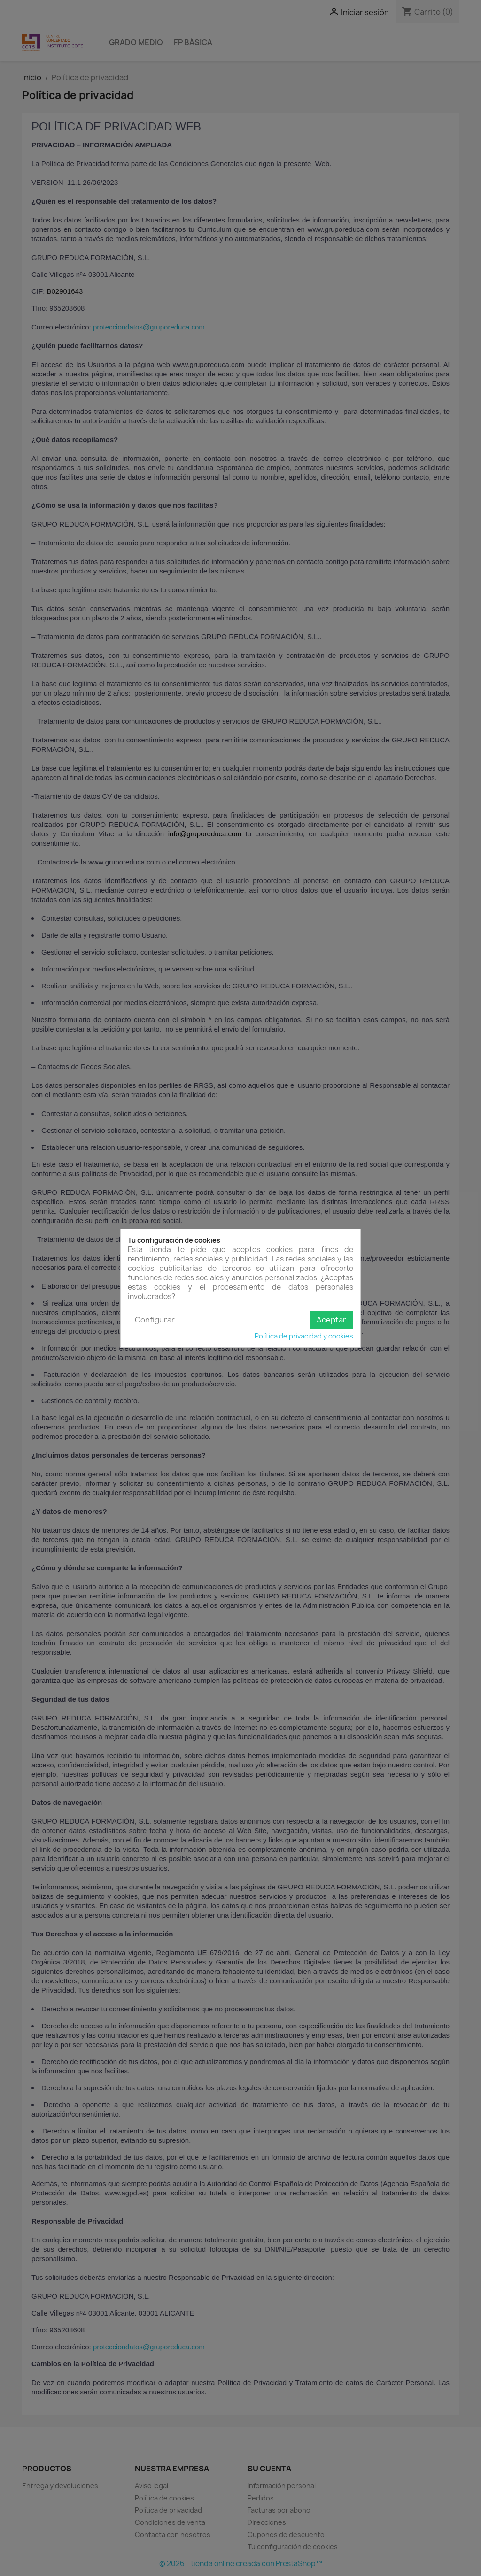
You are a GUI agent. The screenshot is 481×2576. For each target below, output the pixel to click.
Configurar (155, 1320)
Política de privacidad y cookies (304, 1335)
